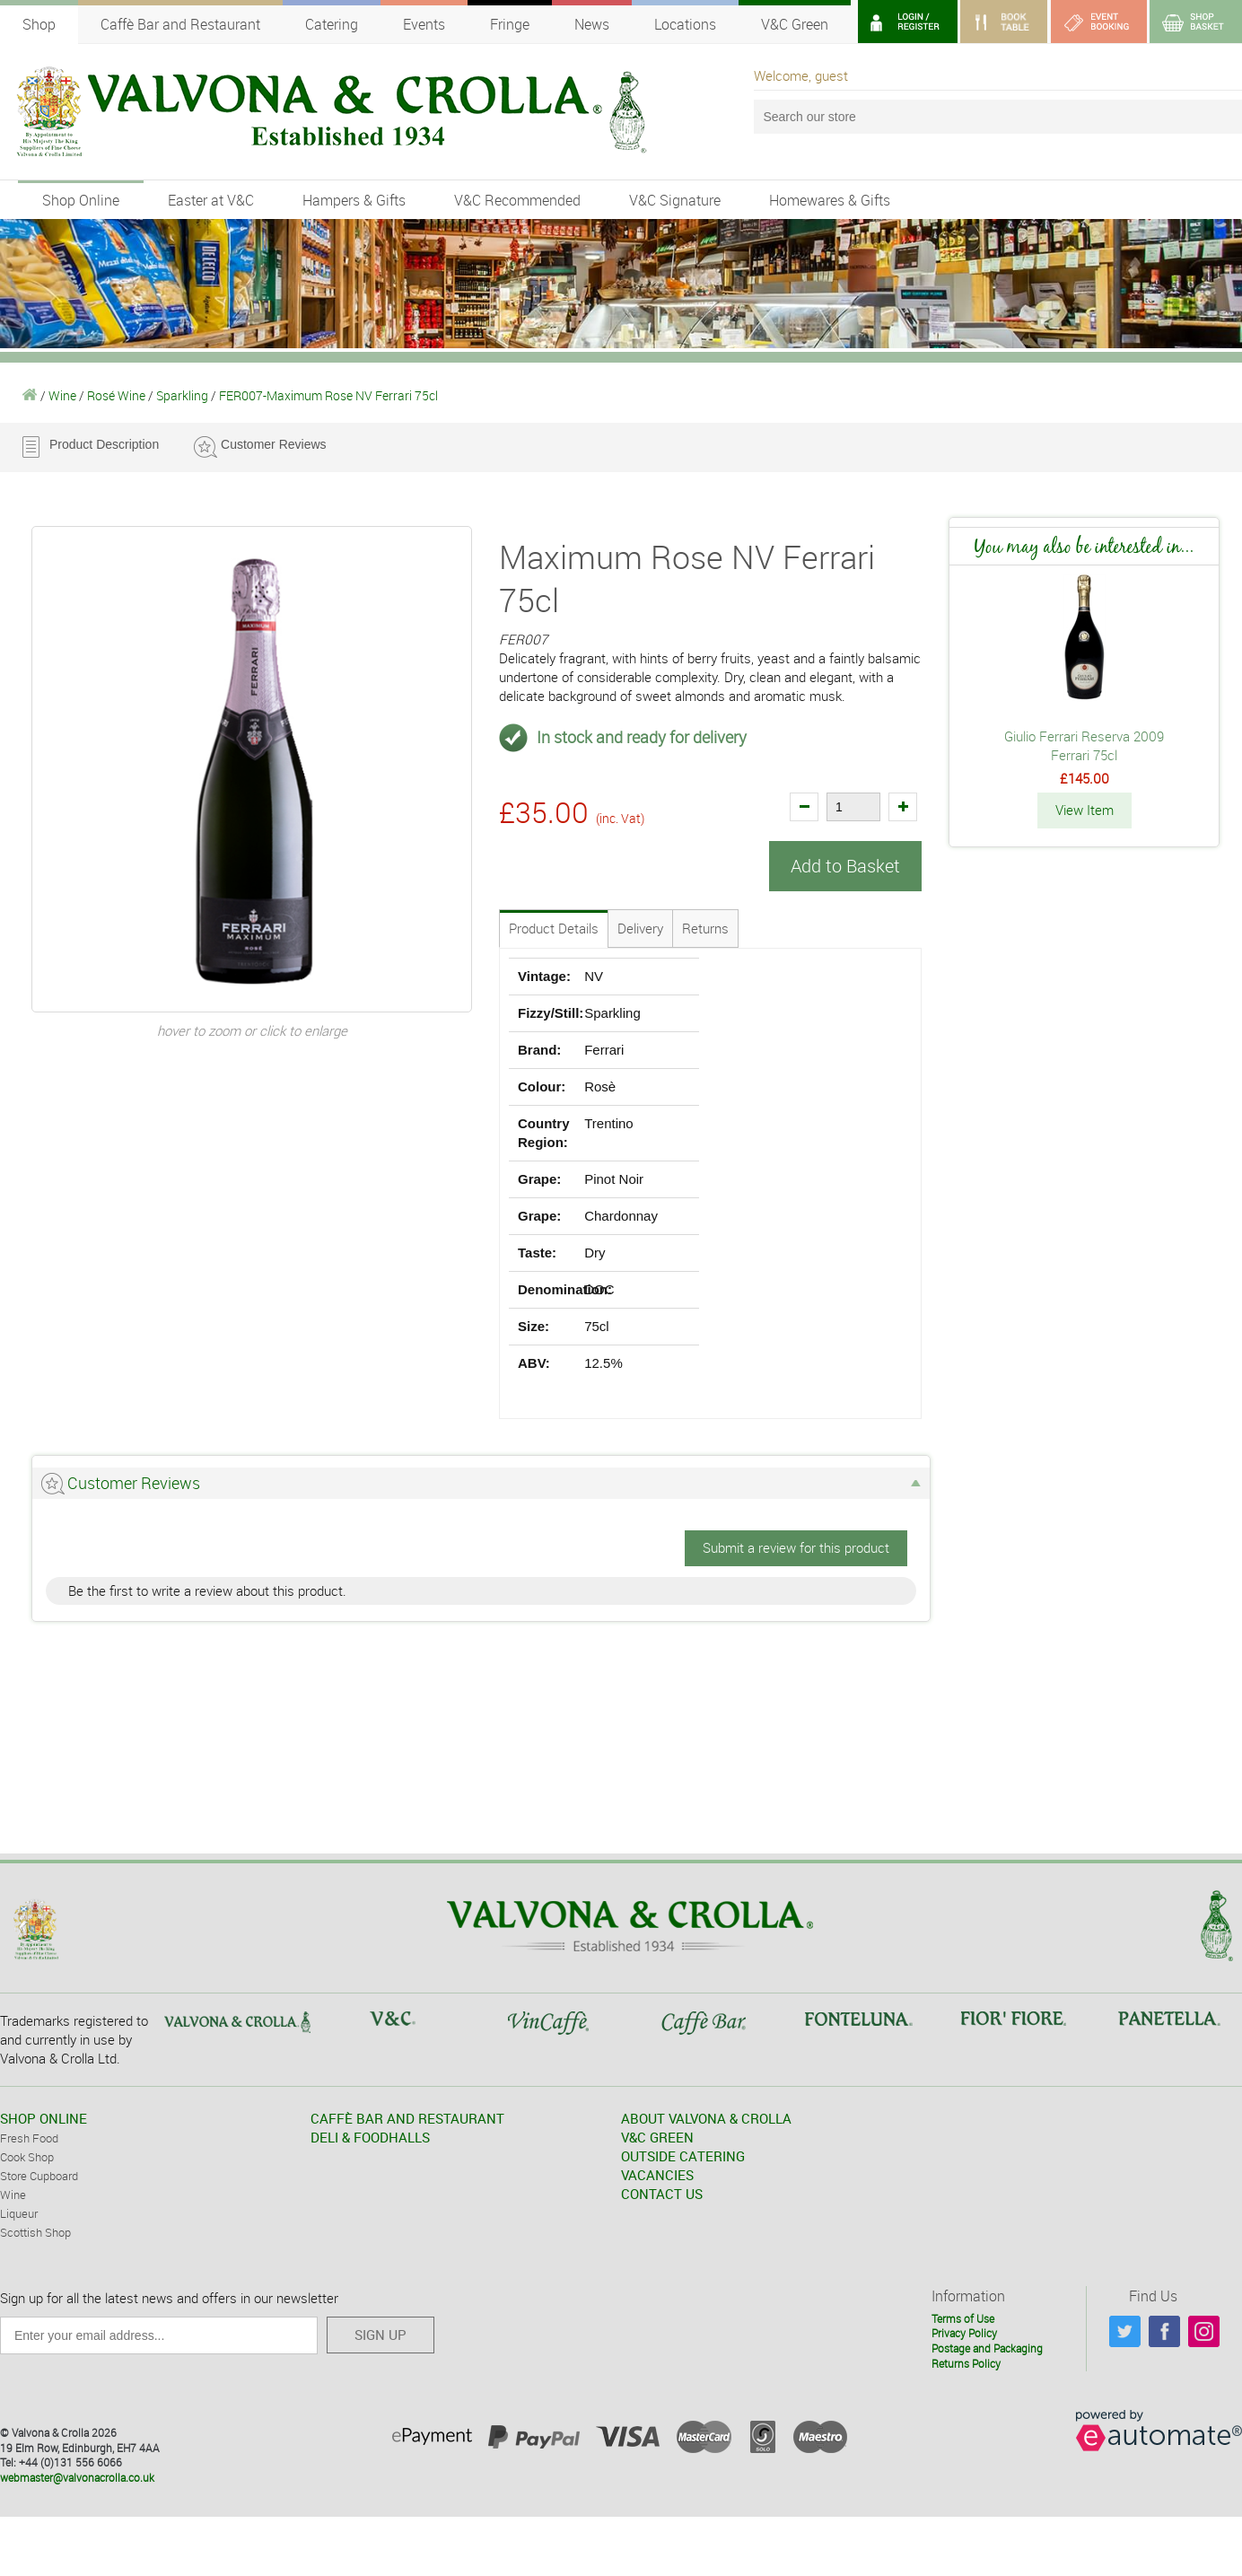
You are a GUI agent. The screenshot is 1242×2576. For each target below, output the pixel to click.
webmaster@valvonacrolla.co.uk (77, 2477)
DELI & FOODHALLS (370, 2137)
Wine (62, 395)
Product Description (104, 444)
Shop (39, 24)
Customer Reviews (273, 444)
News (591, 24)
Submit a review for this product (796, 1547)
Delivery (640, 928)
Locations (685, 24)
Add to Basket (845, 866)
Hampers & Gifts (354, 200)
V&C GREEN (657, 2137)
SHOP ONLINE (43, 2118)
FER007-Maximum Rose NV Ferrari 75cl (328, 395)
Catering (331, 24)
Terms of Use (963, 2317)
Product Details (554, 928)
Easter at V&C (211, 200)
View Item (1084, 810)
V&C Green (794, 24)
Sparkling (182, 395)
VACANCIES (657, 2175)
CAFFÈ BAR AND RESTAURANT (407, 2118)
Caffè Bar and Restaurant (180, 24)
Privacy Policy (964, 2333)
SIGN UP (380, 2335)
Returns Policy (966, 2362)
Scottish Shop (35, 2232)
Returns (705, 928)
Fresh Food (29, 2138)
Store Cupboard (39, 2176)
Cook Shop (27, 2157)
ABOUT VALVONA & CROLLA (706, 2118)
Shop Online (80, 200)
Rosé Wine (116, 395)
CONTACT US (662, 2194)
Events (424, 24)
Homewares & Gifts (829, 200)
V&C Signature (675, 200)
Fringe (509, 24)
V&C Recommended (517, 200)
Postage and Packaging (987, 2348)
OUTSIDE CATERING (683, 2156)
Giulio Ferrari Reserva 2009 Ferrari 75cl (1084, 745)
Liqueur (19, 2213)
